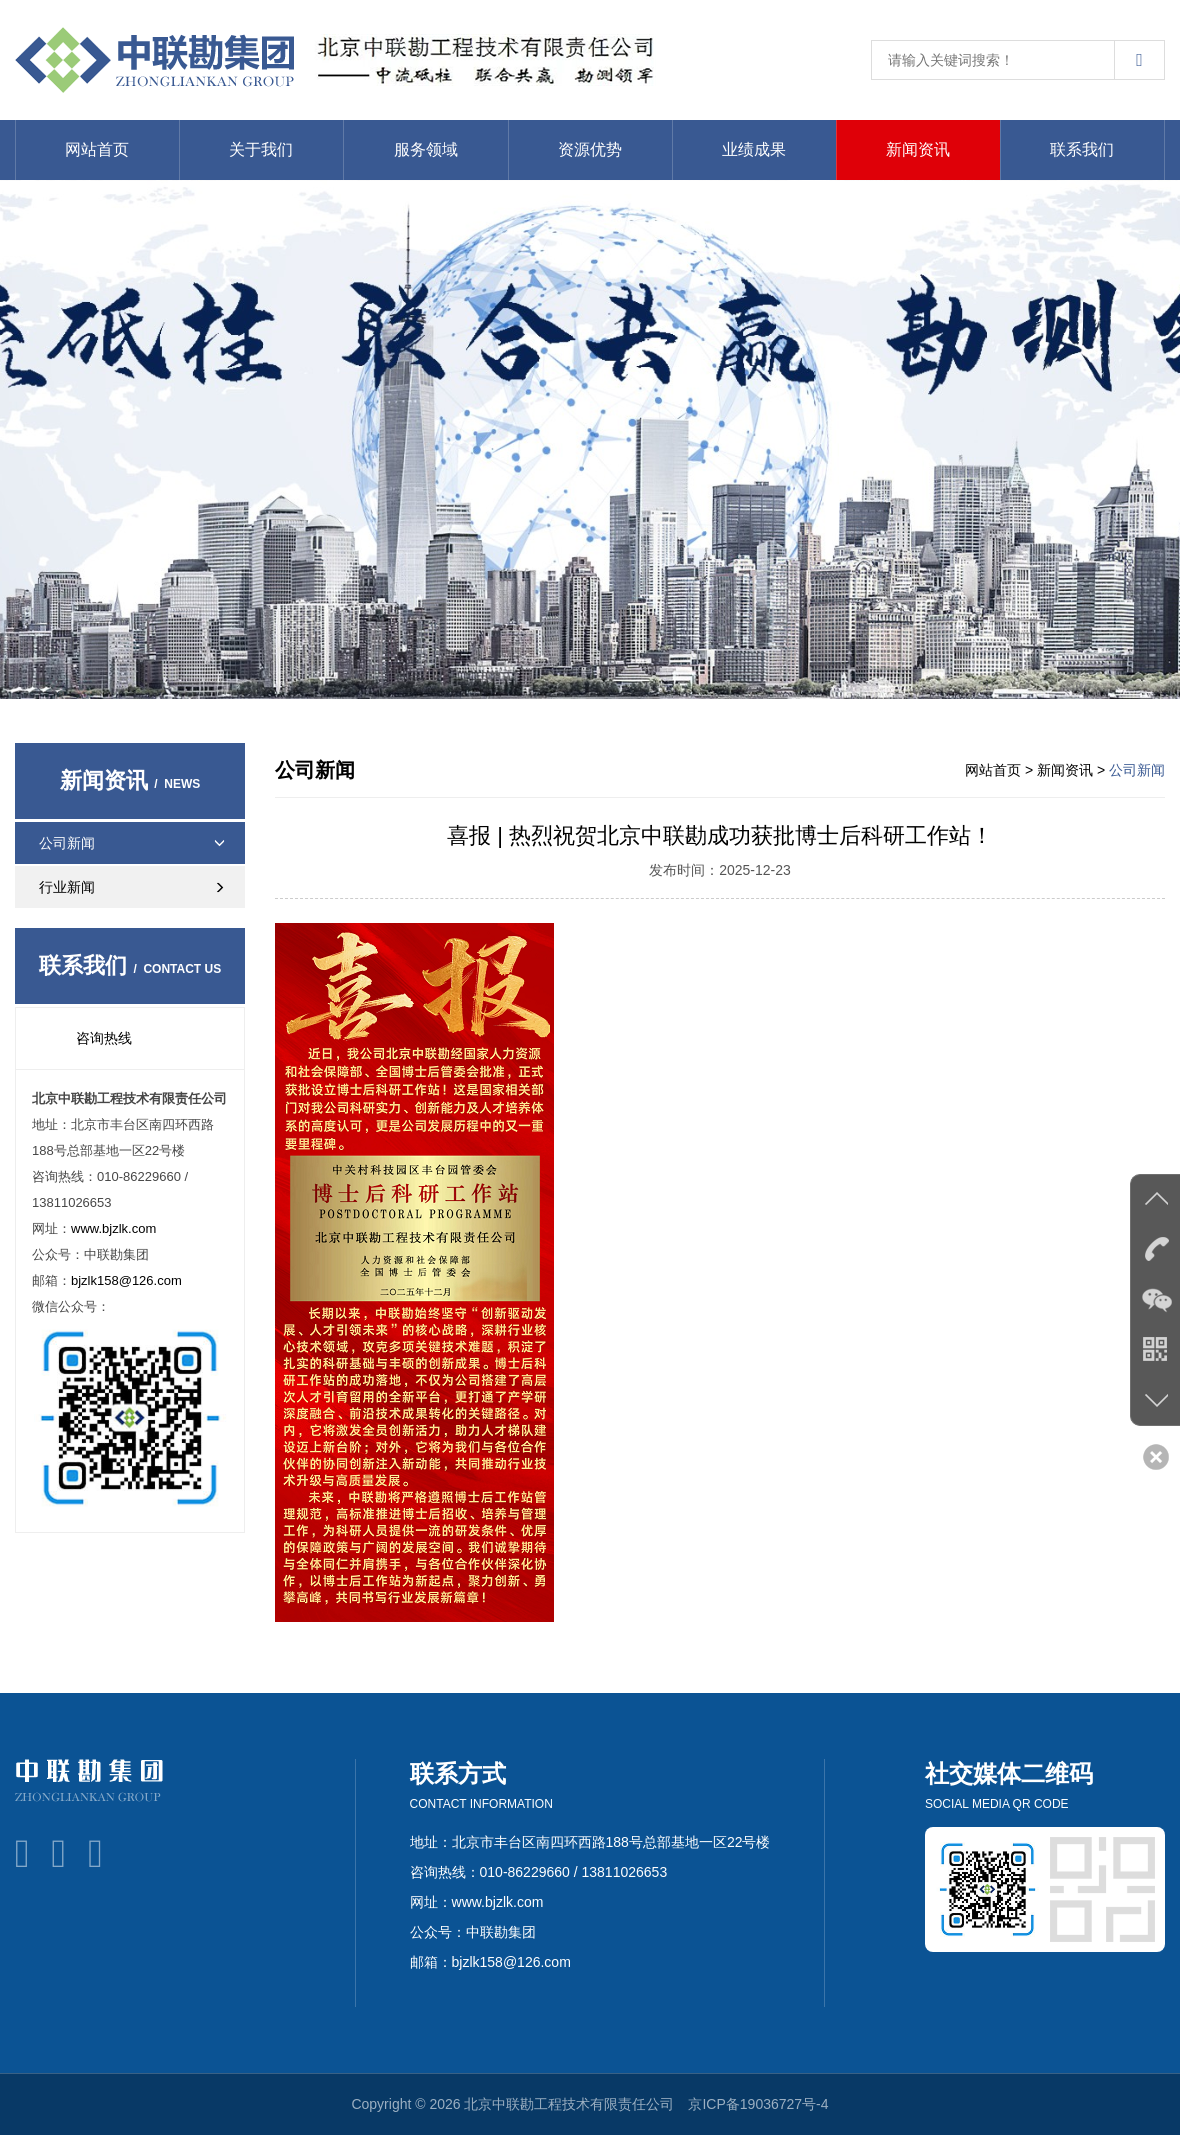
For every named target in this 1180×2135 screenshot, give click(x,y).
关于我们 (261, 149)
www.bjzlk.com (113, 1228)
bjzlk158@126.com (126, 1280)
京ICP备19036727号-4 (758, 2104)
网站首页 (97, 149)
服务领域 (426, 149)
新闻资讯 (918, 149)
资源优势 (590, 149)
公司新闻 (132, 843)
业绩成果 (754, 149)
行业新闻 (140, 887)
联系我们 (1082, 149)
